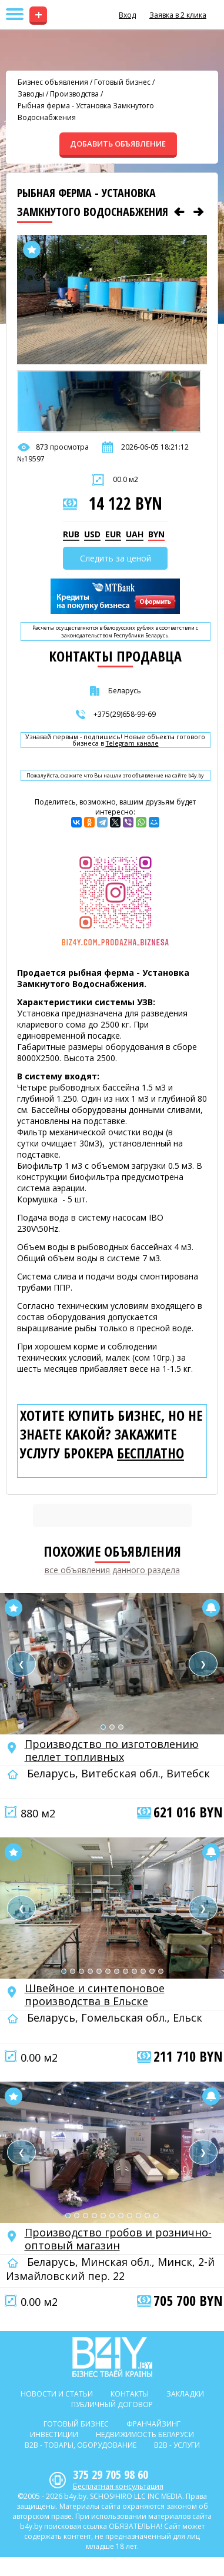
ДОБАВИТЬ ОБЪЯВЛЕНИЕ (118, 143)
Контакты (130, 2394)
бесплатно (150, 1453)
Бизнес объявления (53, 82)
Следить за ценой (115, 558)
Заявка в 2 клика (177, 15)
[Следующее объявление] (198, 211)
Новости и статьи (57, 2394)
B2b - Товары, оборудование (80, 2445)
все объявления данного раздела (112, 1569)
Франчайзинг (153, 2424)
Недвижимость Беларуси (145, 2434)
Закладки (185, 2394)
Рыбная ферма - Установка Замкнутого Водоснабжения (86, 111)
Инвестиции (54, 2434)
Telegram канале (132, 743)
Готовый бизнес (122, 82)
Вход (127, 15)
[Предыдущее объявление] (179, 211)
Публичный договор (112, 2404)
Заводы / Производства (58, 94)
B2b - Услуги (177, 2445)
